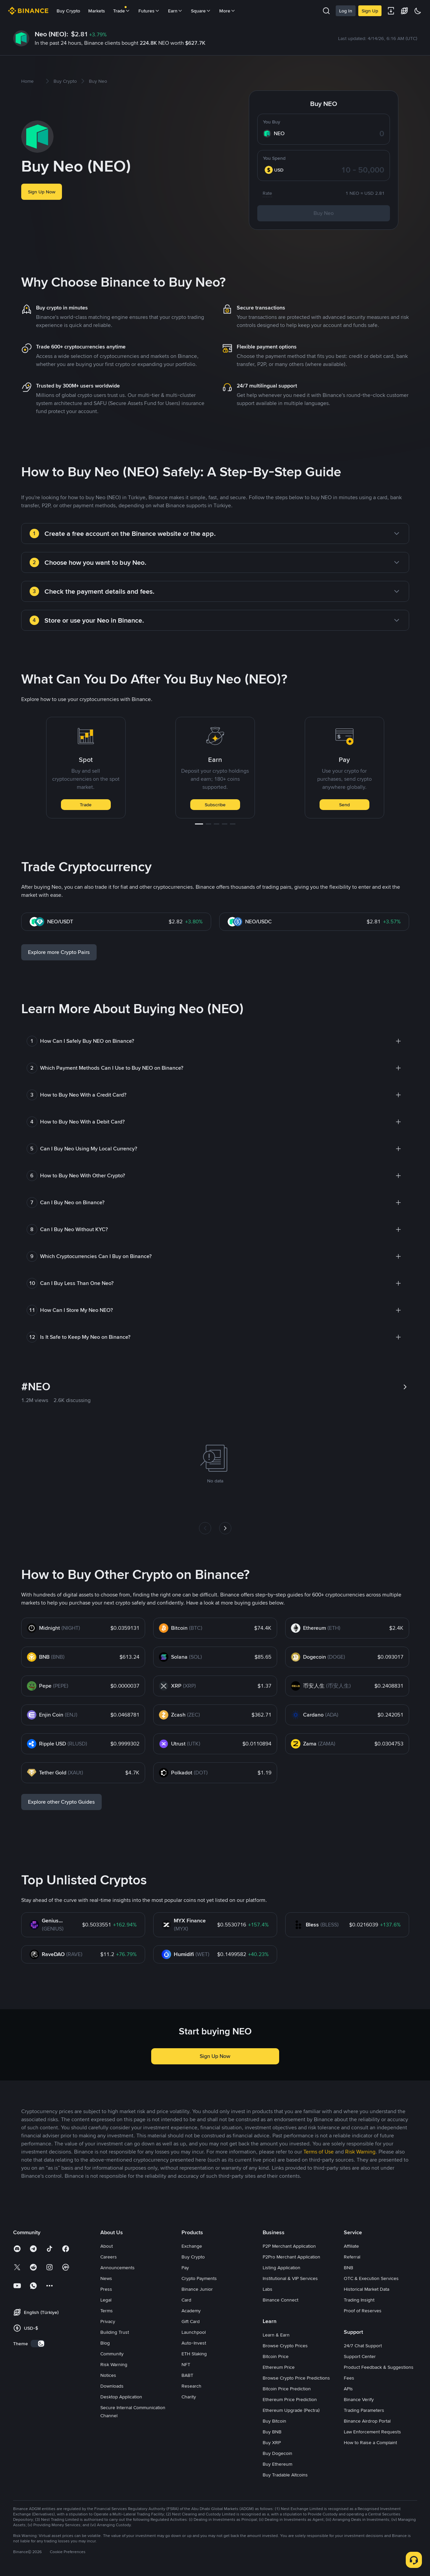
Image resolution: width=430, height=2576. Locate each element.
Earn (175, 11)
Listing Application (281, 2268)
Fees (349, 2378)
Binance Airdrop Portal (367, 2421)
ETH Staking (194, 2354)
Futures (149, 11)
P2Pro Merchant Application (291, 2257)
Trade (86, 805)
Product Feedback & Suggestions (379, 2367)
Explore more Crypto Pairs (59, 952)
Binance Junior (197, 2289)
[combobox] (278, 170)
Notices (108, 2375)
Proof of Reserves (363, 2311)
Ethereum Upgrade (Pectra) (291, 2410)
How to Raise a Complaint (370, 2442)
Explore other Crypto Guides (61, 1801)
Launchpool (193, 2332)
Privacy (107, 2321)
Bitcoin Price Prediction (287, 2389)
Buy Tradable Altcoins (285, 2475)
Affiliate (351, 2246)
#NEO (35, 1387)
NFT (185, 2364)
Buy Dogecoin (277, 2453)
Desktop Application (121, 2397)
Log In (345, 11)
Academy (191, 2311)
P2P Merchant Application (289, 2246)
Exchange (191, 2246)
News (106, 2278)
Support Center (360, 2356)
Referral (352, 2257)
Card (186, 2300)
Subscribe (215, 805)
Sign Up (370, 11)
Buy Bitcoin (274, 2421)
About (106, 2246)
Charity (188, 2397)
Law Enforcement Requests (372, 2432)
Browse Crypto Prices (285, 2346)
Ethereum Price (279, 2367)
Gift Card (190, 2321)
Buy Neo (323, 213)
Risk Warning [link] (360, 2151)
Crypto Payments (199, 2278)
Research (191, 2386)
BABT (187, 2375)
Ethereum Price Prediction (290, 2399)
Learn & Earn (276, 2335)
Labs (267, 2289)
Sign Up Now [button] (41, 192)
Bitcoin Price (276, 2356)
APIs (348, 2389)
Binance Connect (280, 2300)
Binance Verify (359, 2399)
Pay (185, 2268)
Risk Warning (113, 2364)
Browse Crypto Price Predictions (296, 2378)
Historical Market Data (366, 2289)
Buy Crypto (68, 11)
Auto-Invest (193, 2343)
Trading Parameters (364, 2410)
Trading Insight (359, 2300)
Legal (105, 2300)
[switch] (38, 2343)
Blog (105, 2343)
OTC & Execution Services (371, 2278)
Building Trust (114, 2332)
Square (201, 11)
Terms (106, 2311)
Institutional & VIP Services (290, 2278)
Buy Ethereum (277, 2464)
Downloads (112, 2386)
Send (344, 805)
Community (112, 2354)
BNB (348, 2268)
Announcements (117, 2268)
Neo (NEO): (51, 34)
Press (106, 2289)
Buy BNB (272, 2432)
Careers (108, 2257)
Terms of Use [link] (318, 2151)
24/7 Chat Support (363, 2346)
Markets (96, 11)
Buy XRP (272, 2442)
